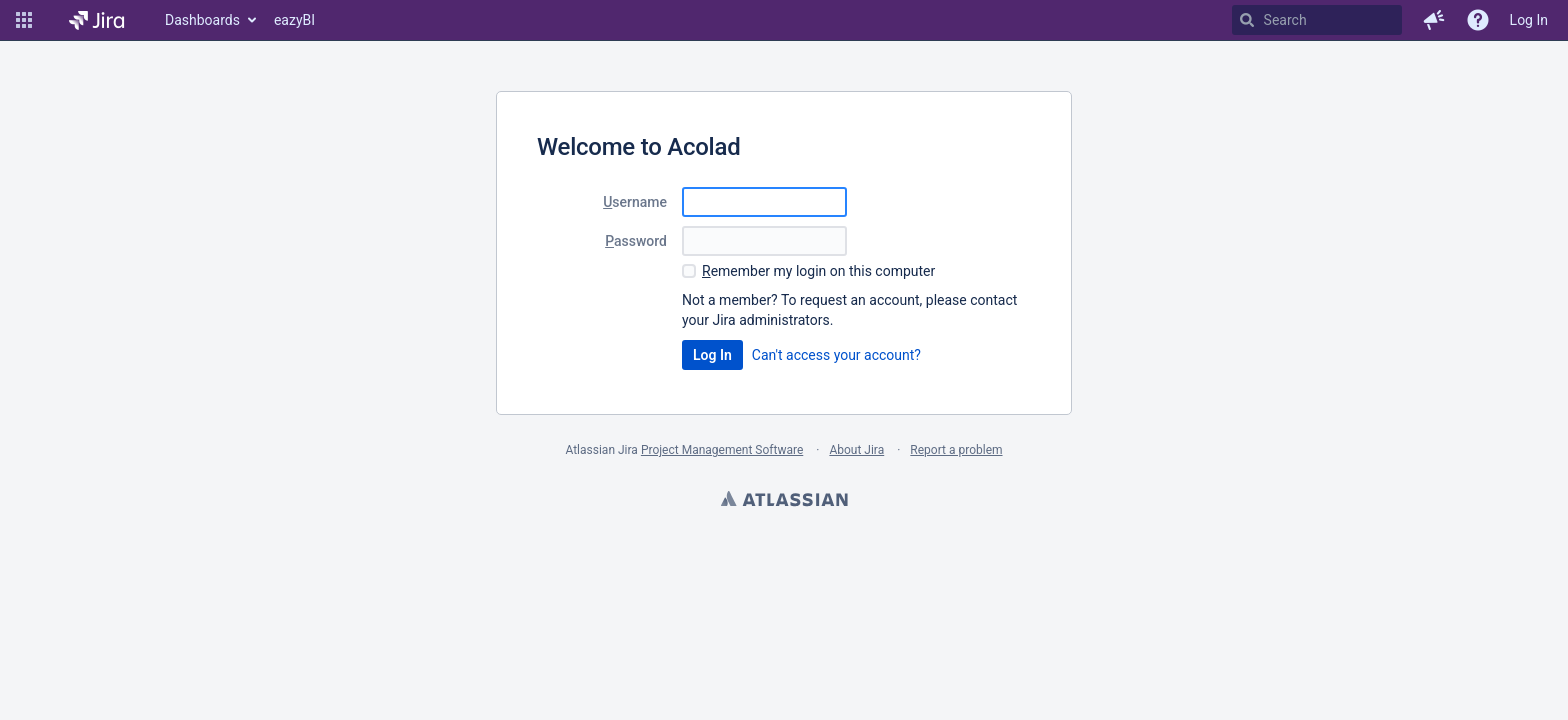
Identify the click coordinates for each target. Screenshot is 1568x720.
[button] (24, 20)
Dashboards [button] (202, 20)
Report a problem (956, 450)
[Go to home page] (96, 20)
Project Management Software (722, 450)
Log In (1529, 20)
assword (636, 241)
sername (635, 202)
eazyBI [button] (294, 20)
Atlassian (784, 501)
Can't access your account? (836, 355)
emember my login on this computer (818, 271)
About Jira (856, 450)
